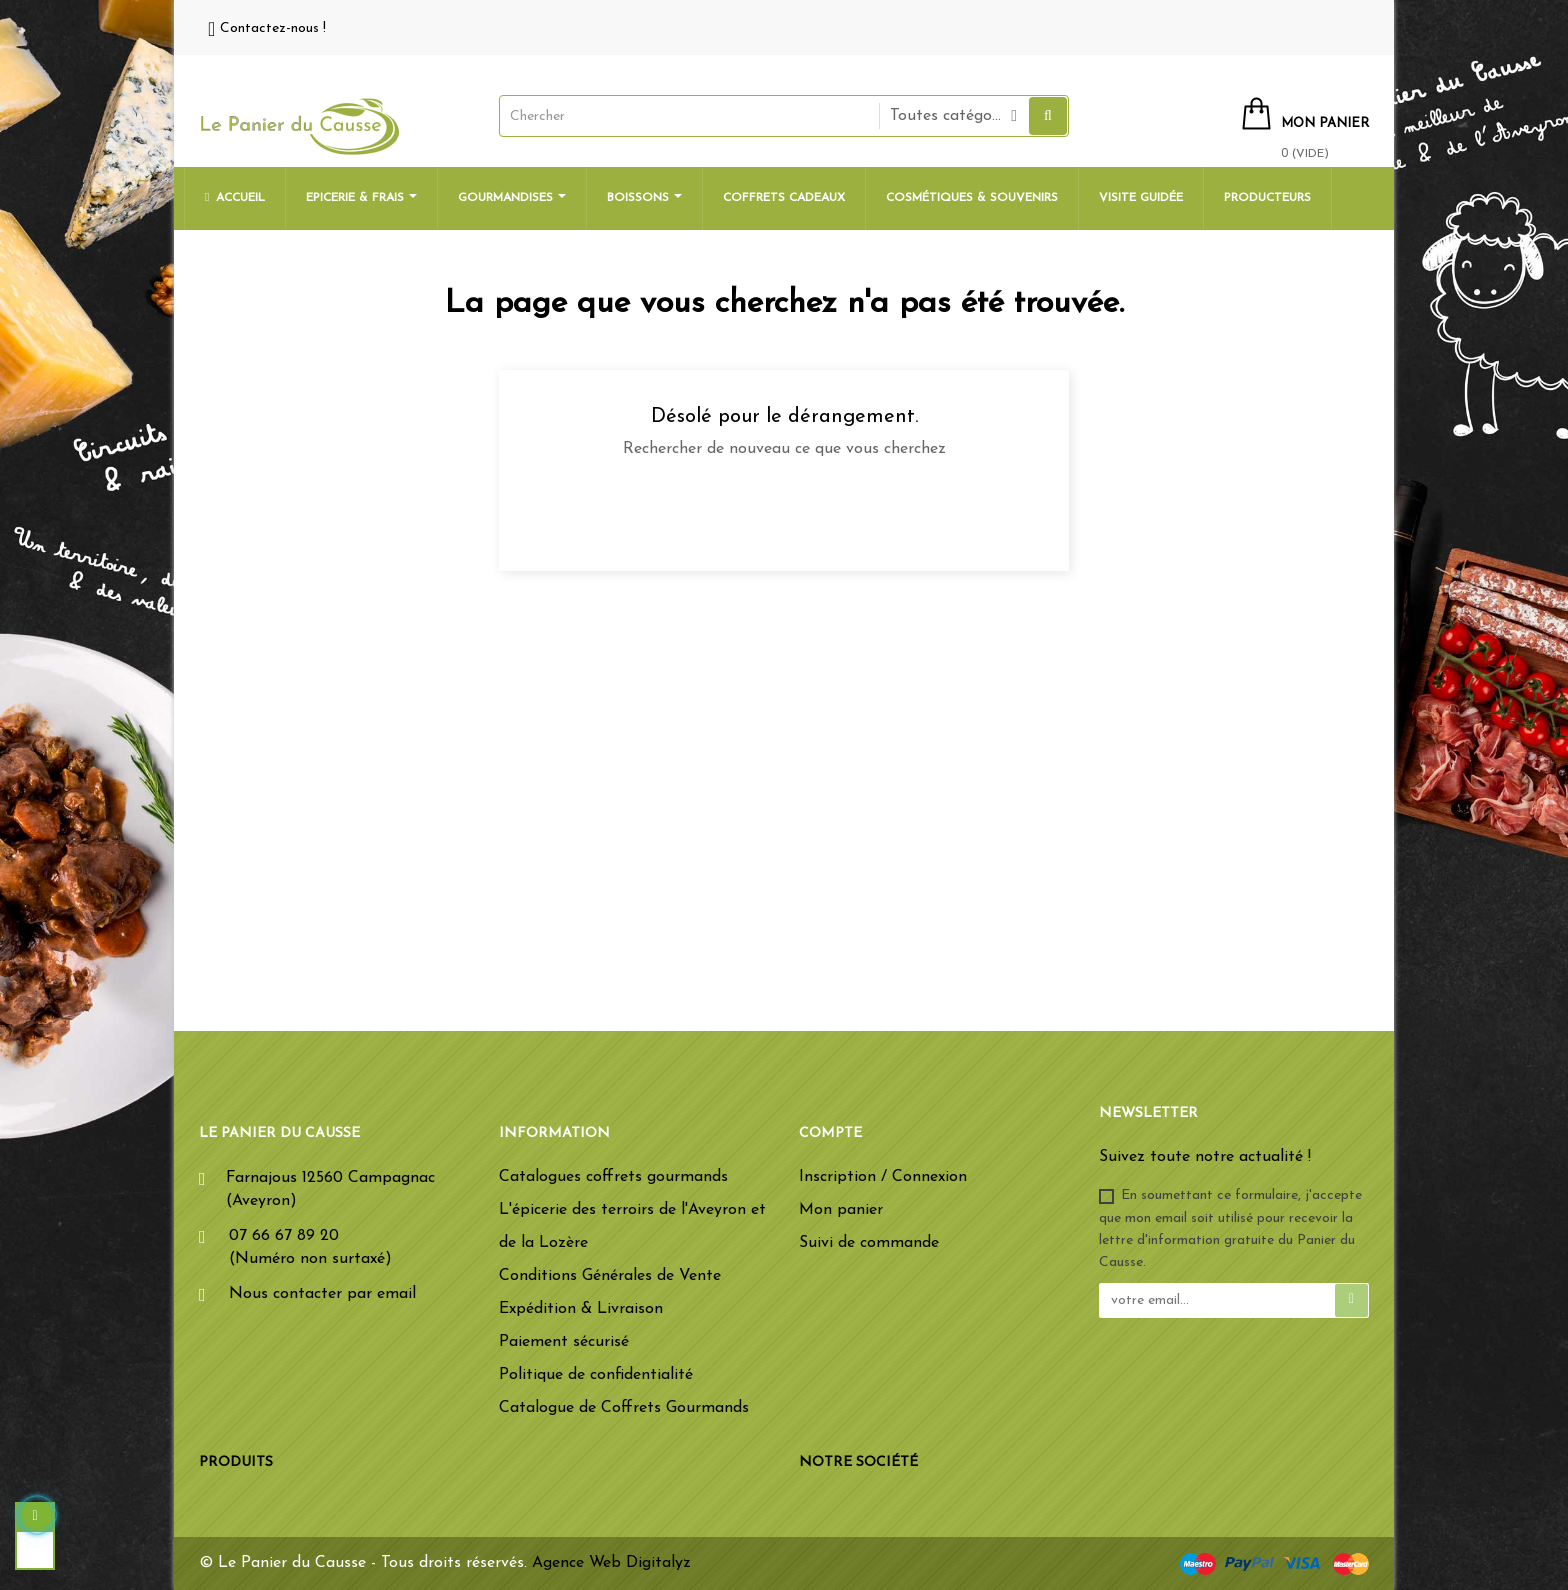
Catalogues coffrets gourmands (613, 1177)
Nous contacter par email (322, 1294)
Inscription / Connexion (883, 1177)
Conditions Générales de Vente (610, 1276)
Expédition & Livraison (581, 1309)
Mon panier (841, 1210)
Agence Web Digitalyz (611, 1563)
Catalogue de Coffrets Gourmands (624, 1408)
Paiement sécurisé (564, 1342)
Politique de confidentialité (596, 1375)
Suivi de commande (869, 1243)
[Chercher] (784, 511)
